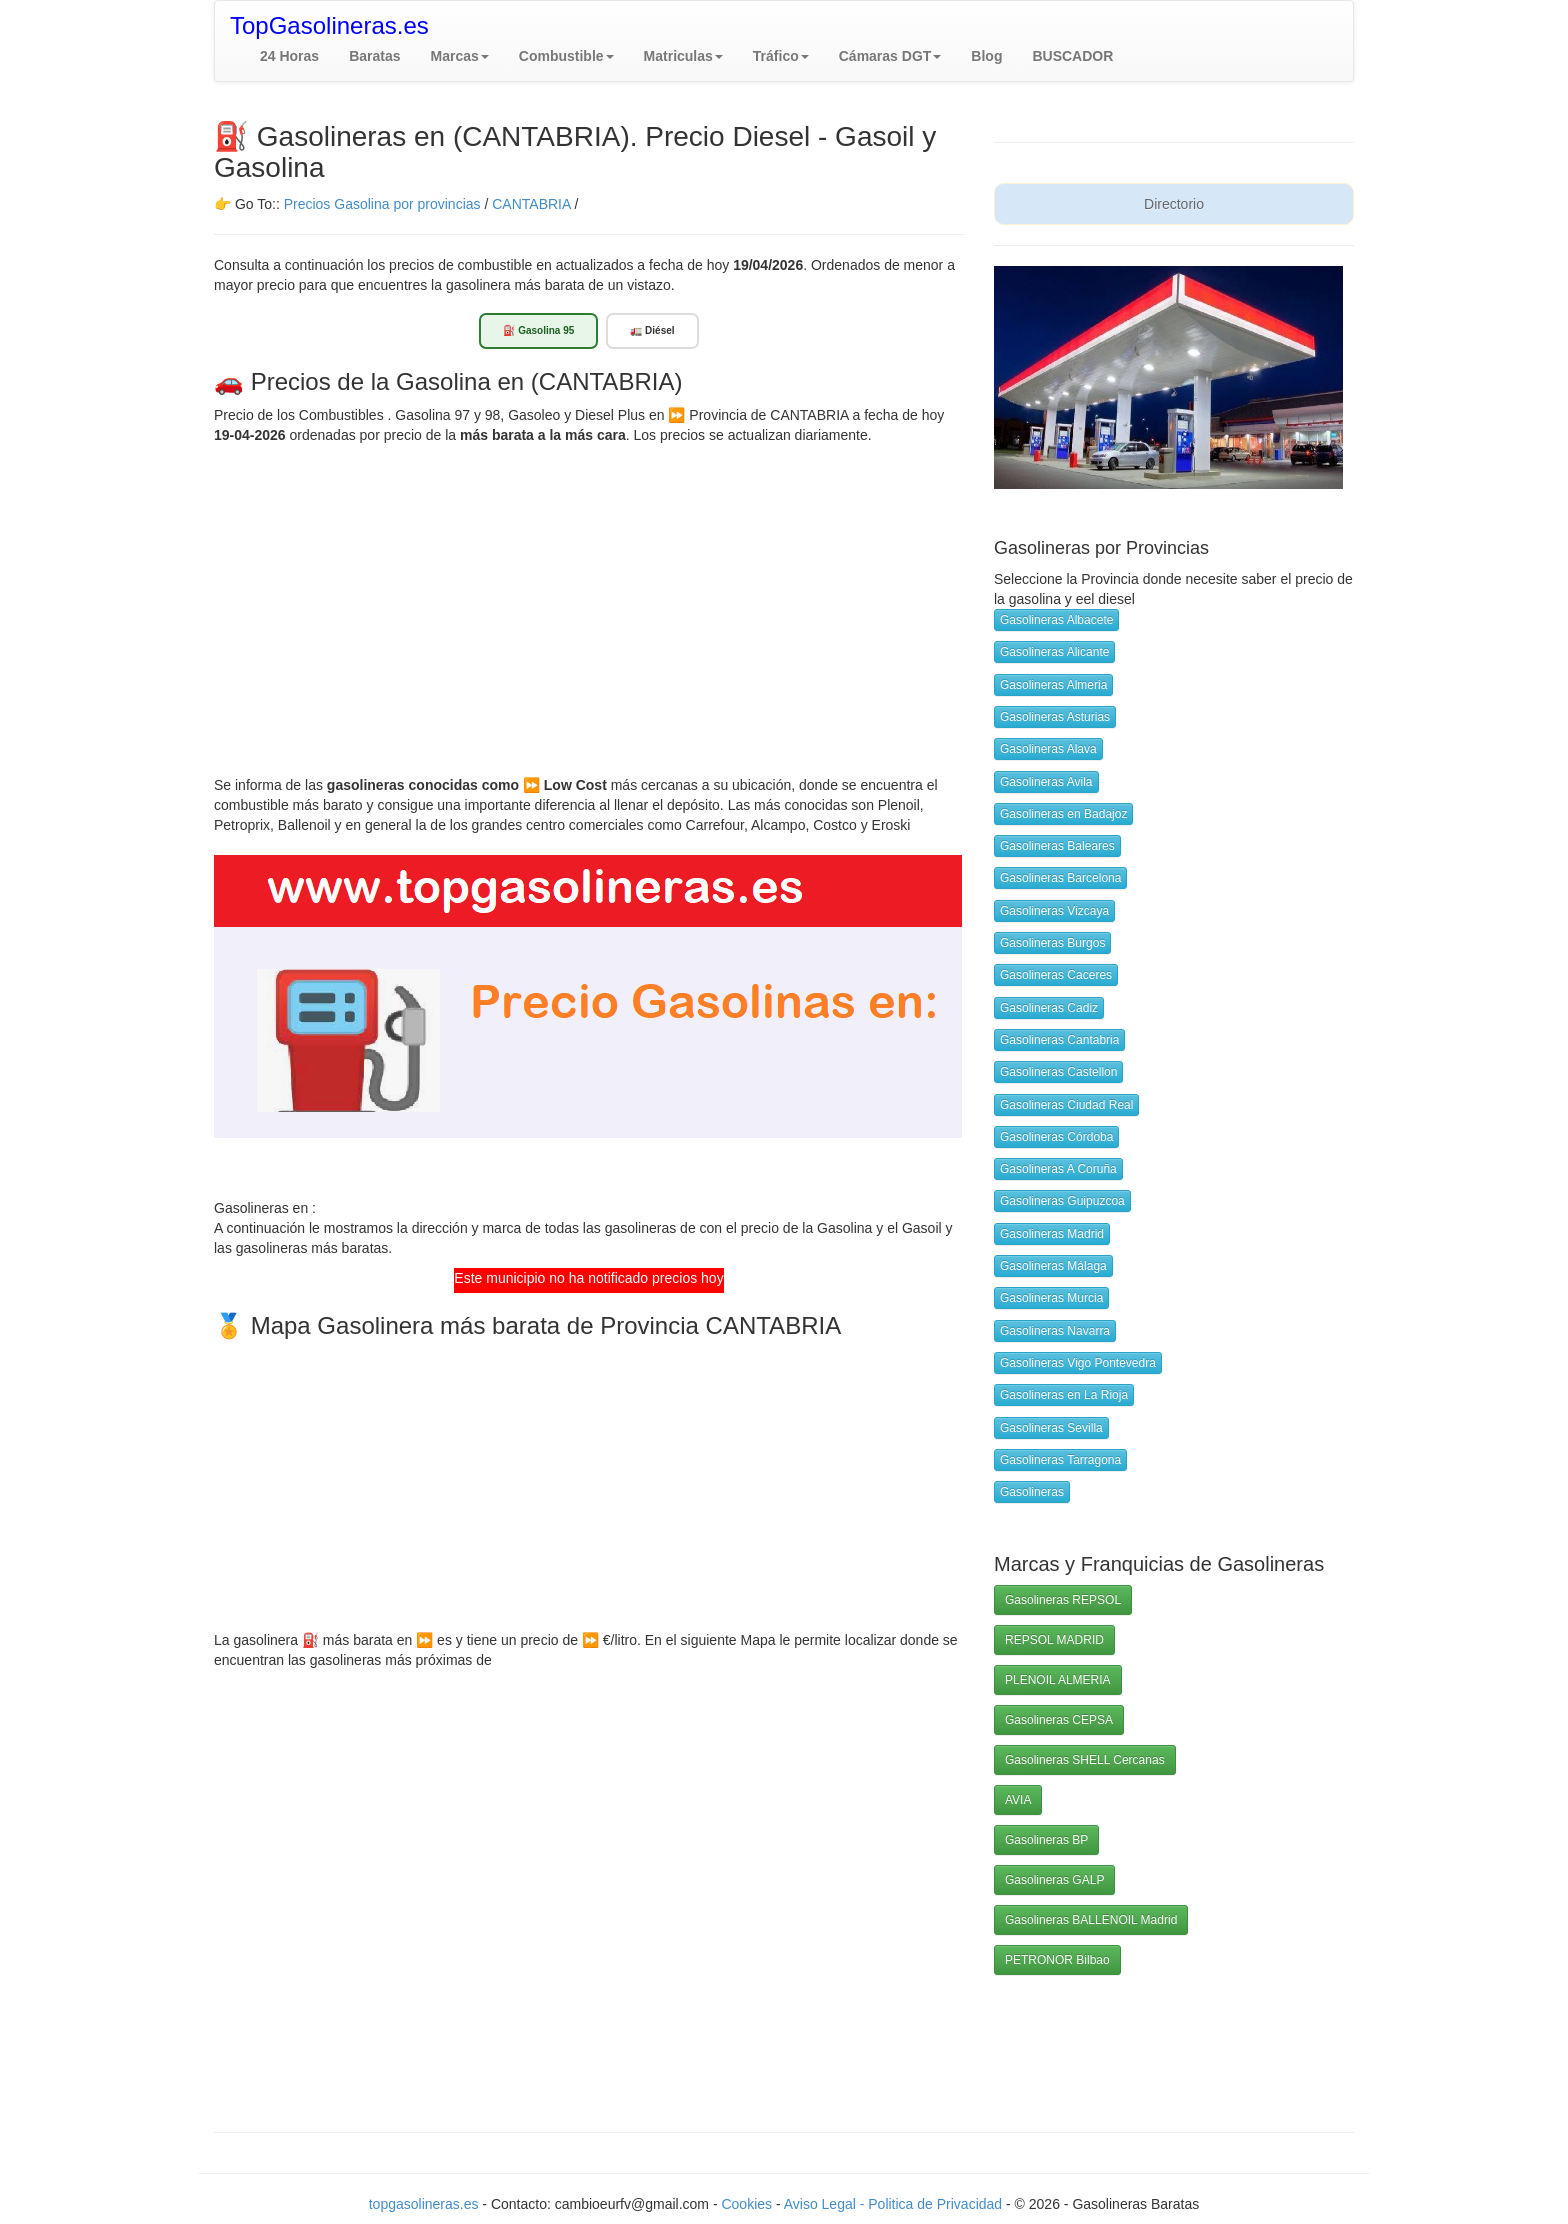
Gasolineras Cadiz (1049, 1008)
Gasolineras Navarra (1055, 1331)
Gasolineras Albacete (1056, 620)
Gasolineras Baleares (1057, 846)
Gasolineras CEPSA (1059, 1720)
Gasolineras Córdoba (1056, 1137)
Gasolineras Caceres (1056, 975)
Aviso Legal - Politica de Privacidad (895, 2204)
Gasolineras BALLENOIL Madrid (1091, 1920)
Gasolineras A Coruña (1058, 1169)
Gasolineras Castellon (1058, 1072)
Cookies (748, 2204)
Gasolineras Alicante (1054, 652)
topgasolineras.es (424, 2204)
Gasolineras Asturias (1055, 717)
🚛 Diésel (652, 330)
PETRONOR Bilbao (1057, 1960)
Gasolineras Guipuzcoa (1062, 1201)
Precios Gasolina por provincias (382, 204)
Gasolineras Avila (1046, 782)
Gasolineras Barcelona (1060, 878)
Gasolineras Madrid (1052, 1234)
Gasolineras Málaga (1053, 1266)
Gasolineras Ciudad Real (1066, 1105)
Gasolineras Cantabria (1059, 1040)
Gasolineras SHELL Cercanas (1085, 1760)
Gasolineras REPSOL (1063, 1600)
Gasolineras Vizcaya (1054, 911)
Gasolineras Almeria (1053, 685)
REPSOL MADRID (1054, 1640)
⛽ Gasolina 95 (538, 330)
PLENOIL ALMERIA (1058, 1680)
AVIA (1018, 1800)
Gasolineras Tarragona (1060, 1460)
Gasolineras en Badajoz (1063, 814)
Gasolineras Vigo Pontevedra (1078, 1363)
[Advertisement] (589, 595)
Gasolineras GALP (1054, 1880)
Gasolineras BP (1046, 1840)
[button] (460, 56)
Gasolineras (1032, 1492)
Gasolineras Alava (1048, 749)
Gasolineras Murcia (1051, 1298)
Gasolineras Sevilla (1051, 1428)
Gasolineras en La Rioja (1064, 1395)
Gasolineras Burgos (1052, 943)
